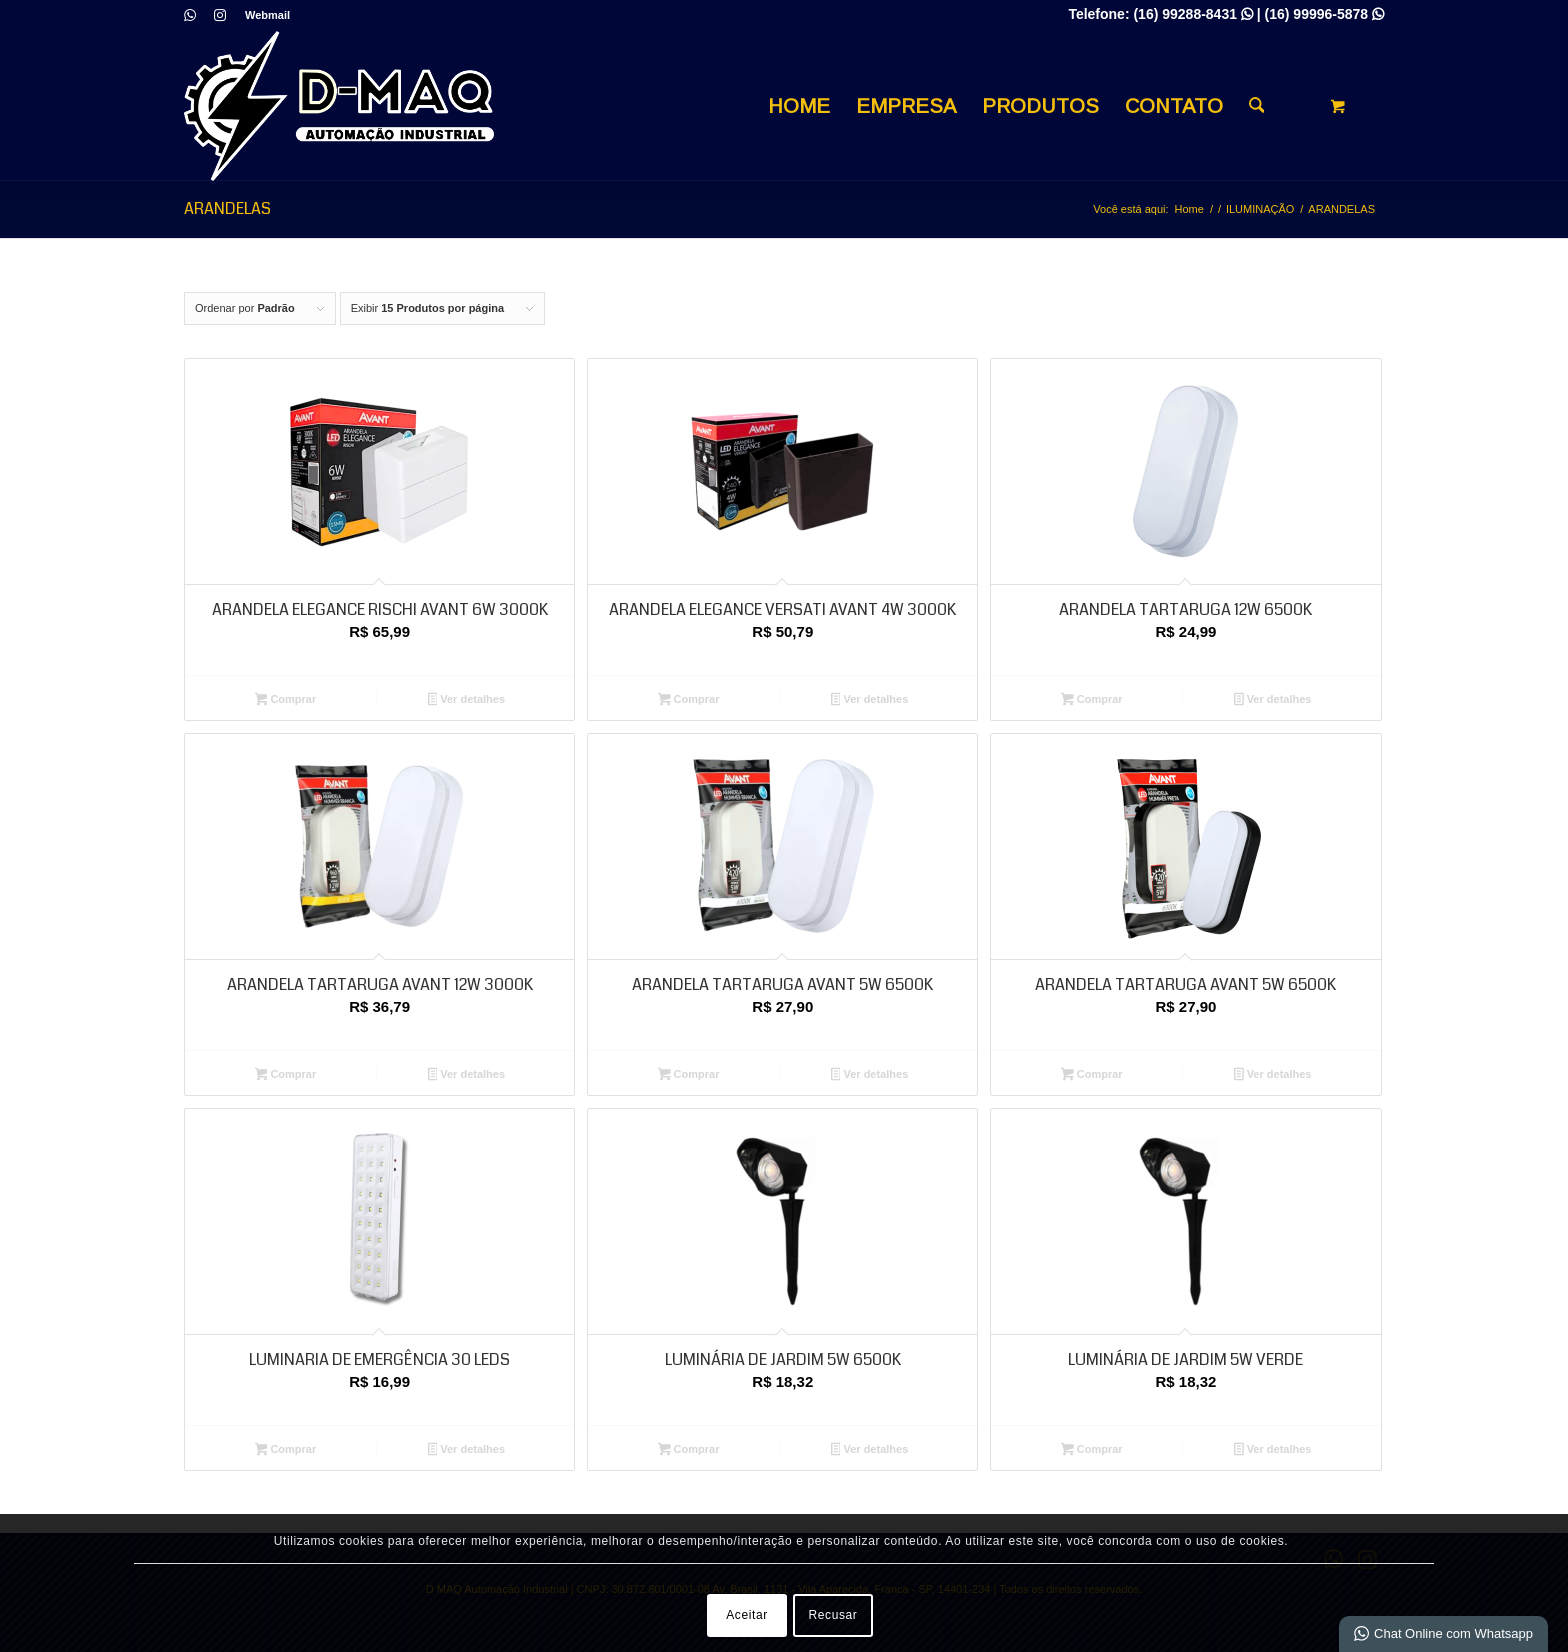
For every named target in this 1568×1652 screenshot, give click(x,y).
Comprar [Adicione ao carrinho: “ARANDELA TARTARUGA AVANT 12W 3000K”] (286, 1076)
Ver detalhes (467, 701)
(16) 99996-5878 (1324, 14)
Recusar (833, 1615)
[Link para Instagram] (220, 15)
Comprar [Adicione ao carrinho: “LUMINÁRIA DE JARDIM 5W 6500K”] (689, 1451)
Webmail (267, 15)
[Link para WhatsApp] (189, 15)
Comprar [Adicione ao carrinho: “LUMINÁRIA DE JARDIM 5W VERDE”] (1092, 1451)
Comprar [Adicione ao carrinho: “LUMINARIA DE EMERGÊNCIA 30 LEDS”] (286, 1451)
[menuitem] (262, 15)
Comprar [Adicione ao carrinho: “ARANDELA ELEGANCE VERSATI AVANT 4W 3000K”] (689, 701)
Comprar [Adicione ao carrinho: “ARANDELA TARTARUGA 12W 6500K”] (1092, 701)
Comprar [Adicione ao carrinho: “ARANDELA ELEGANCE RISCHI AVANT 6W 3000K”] (286, 701)
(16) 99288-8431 (1192, 14)
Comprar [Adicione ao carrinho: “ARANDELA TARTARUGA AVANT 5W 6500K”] (689, 1076)
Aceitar (747, 1615)
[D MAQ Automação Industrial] (339, 106)
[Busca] (1257, 106)
